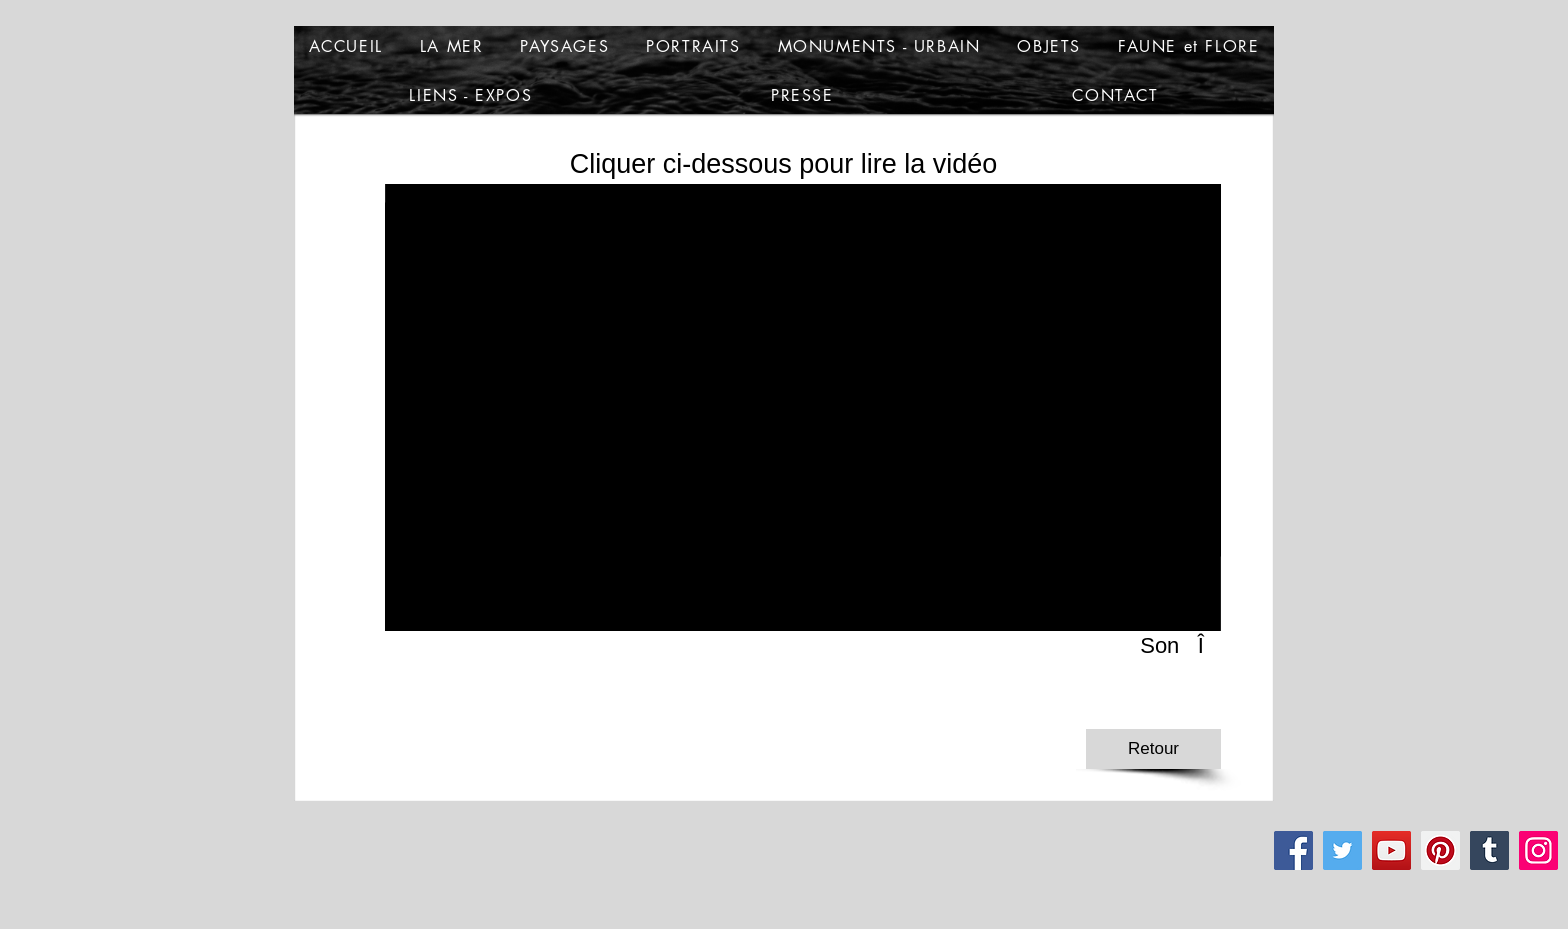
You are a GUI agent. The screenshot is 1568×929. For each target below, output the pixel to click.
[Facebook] (1293, 850)
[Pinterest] (1440, 850)
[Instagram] (1538, 850)
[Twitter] (1342, 850)
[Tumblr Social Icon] (1489, 850)
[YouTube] (1391, 850)
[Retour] (1153, 749)
